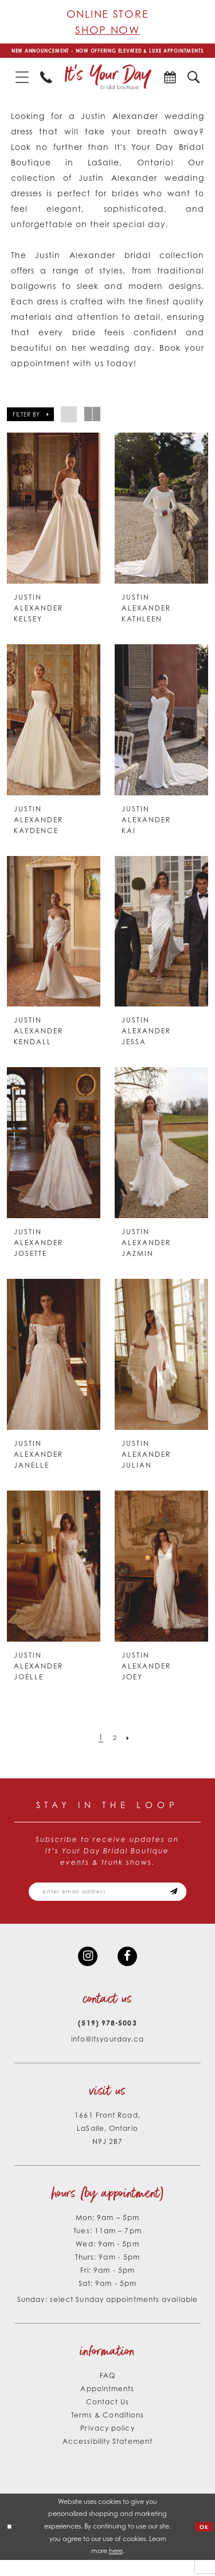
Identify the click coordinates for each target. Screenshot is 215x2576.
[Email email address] (107, 1902)
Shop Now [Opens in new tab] (107, 29)
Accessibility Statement (107, 2457)
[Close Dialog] (10, 2543)
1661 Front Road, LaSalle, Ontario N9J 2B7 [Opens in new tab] (107, 2144)
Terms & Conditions (107, 2431)
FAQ (107, 2391)
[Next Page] (129, 1747)
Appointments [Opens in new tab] (107, 2404)
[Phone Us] (46, 86)
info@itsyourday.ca (107, 2055)
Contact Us (108, 2417)
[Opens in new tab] (170, 86)
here (116, 2567)
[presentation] (53, 517)
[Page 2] (114, 1747)
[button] (22, 86)
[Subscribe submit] (186, 1902)
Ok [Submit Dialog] (202, 2542)
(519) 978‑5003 (107, 2039)
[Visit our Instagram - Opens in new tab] (86, 1970)
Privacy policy (107, 2444)
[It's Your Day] (108, 86)
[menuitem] (22, 86)
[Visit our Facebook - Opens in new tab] (129, 1970)
